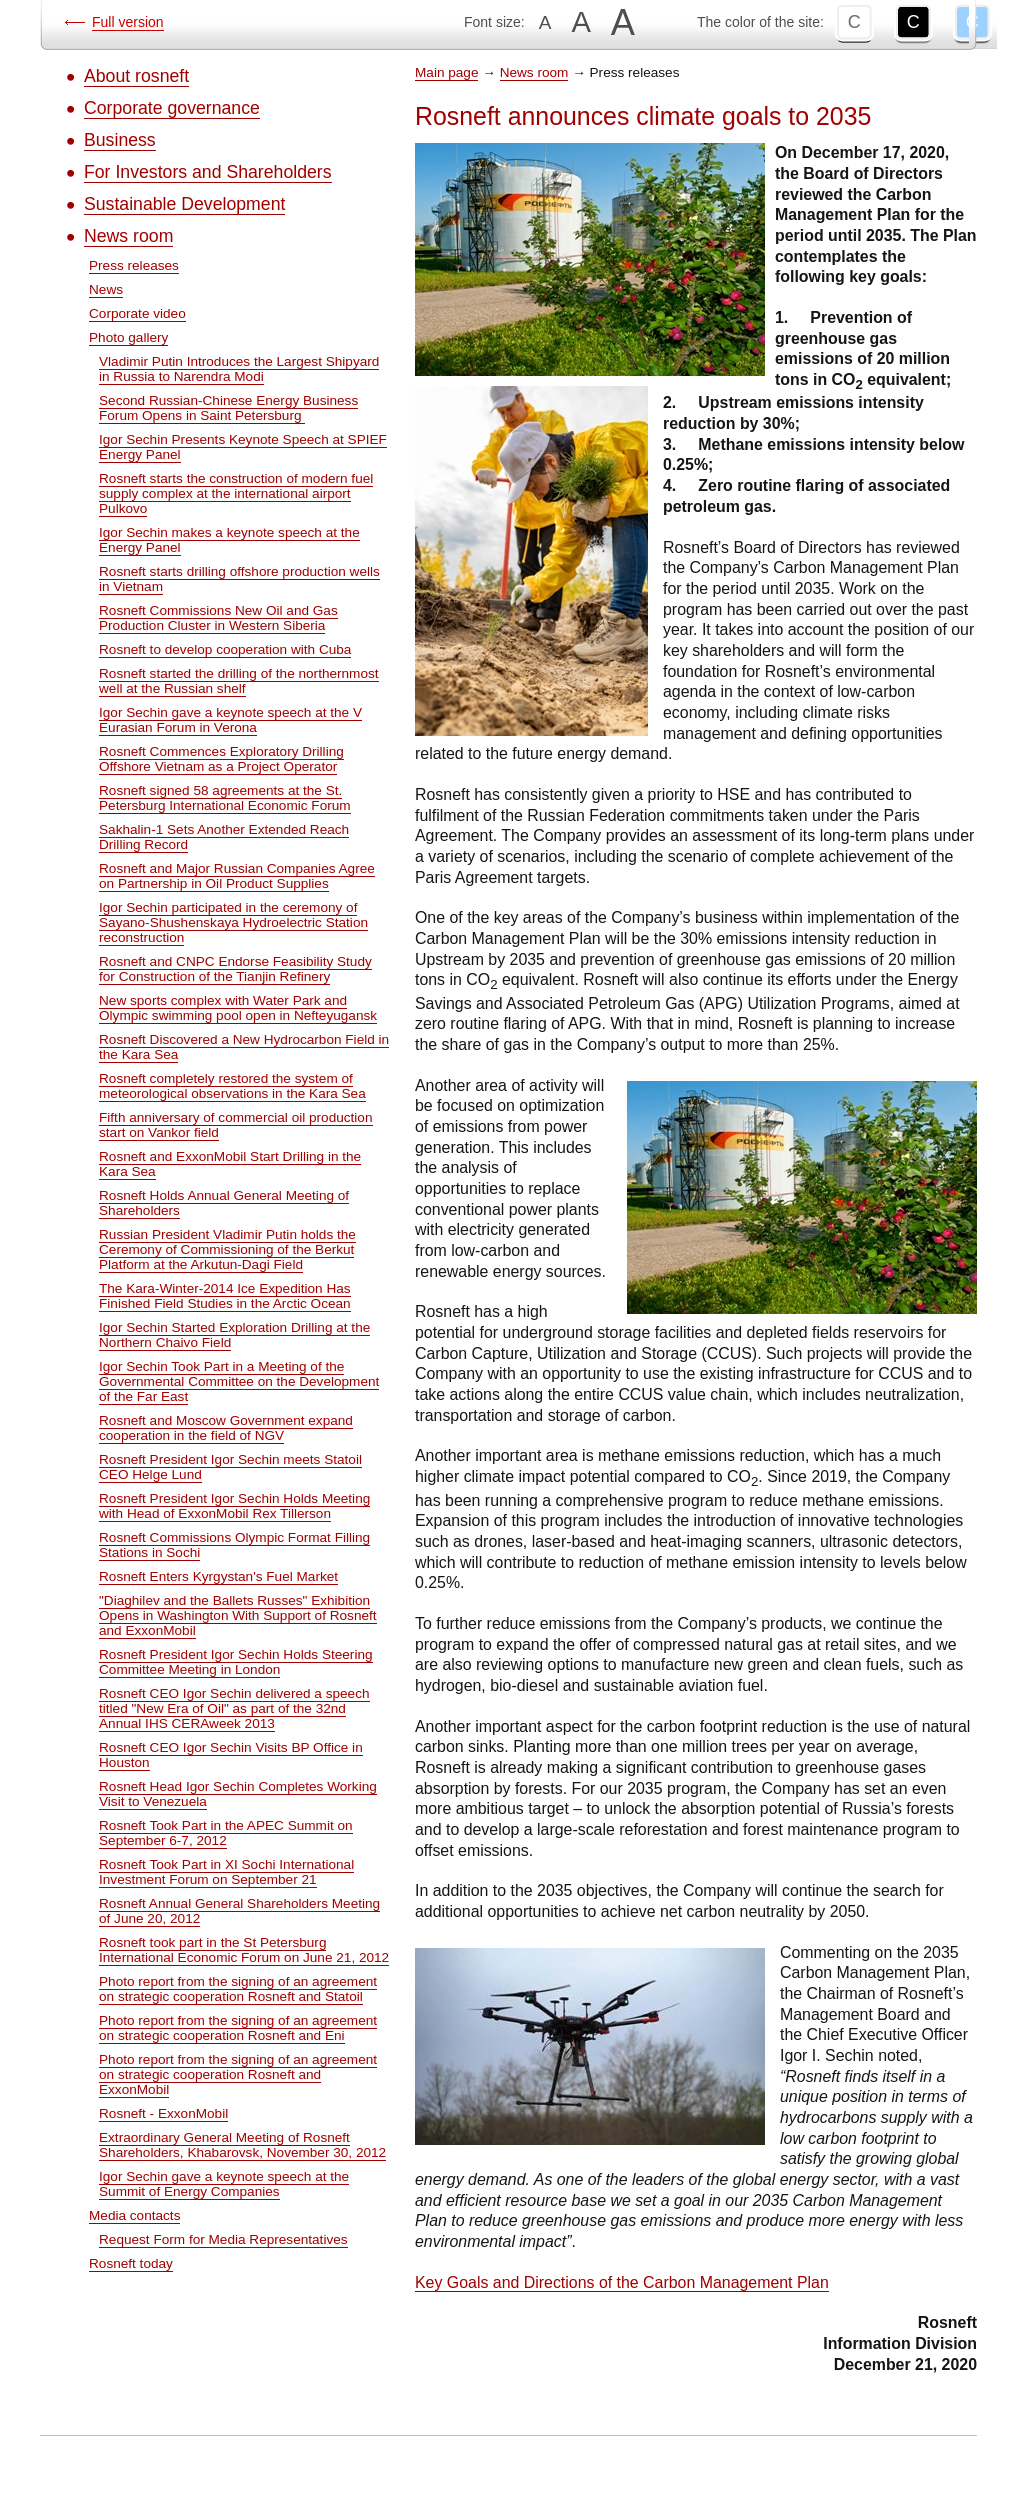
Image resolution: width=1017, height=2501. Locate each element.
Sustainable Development (184, 204)
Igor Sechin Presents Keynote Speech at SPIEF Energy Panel (243, 447)
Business (120, 140)
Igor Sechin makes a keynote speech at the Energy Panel (229, 540)
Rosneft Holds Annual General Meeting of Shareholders (224, 1203)
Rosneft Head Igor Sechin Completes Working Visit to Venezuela (238, 1794)
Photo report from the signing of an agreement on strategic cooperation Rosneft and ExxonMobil (238, 2074)
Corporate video (137, 313)
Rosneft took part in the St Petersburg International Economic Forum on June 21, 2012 (244, 1950)
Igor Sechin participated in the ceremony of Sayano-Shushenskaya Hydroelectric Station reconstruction (233, 922)
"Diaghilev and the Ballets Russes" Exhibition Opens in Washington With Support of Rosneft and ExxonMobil (238, 1615)
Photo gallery (128, 337)
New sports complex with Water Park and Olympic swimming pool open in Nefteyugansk (238, 1008)
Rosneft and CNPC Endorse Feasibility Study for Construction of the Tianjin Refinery (235, 969)
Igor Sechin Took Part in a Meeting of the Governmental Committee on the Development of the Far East (239, 1381)
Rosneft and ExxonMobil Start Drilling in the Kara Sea (230, 1164)
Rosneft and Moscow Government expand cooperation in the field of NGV (226, 1428)
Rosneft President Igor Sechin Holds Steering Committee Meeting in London (236, 1662)
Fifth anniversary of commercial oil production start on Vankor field (236, 1125)
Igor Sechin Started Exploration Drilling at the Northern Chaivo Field (234, 1335)
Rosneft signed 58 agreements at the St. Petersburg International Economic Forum (225, 798)
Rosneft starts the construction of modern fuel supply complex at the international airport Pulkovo (236, 493)
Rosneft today (131, 2263)
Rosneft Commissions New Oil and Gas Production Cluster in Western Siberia (218, 618)
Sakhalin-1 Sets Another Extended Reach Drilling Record (224, 837)
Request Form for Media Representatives (223, 2239)
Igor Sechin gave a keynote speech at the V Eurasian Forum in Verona (230, 720)
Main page (446, 72)
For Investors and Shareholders (208, 172)
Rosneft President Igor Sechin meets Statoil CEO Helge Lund (230, 1467)
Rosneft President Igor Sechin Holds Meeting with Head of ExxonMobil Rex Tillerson (234, 1506)
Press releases (134, 265)
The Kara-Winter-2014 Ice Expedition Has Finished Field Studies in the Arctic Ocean (225, 1296)
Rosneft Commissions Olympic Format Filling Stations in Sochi (234, 1545)
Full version (128, 22)
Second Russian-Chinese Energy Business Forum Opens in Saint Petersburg (228, 408)
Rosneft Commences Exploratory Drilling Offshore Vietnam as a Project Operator (221, 759)
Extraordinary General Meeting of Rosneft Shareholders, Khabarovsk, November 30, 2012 (242, 2145)
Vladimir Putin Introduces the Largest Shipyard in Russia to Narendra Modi (239, 369)
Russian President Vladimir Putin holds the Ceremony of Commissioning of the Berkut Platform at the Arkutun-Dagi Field (227, 1249)
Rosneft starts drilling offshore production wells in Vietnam (239, 579)
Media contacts (134, 2215)
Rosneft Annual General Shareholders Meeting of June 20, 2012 (239, 1911)
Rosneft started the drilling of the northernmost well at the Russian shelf (239, 681)
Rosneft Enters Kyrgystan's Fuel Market (218, 1576)
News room (128, 236)
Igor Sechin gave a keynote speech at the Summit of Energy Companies (224, 2184)
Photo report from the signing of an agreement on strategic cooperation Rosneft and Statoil (238, 1989)
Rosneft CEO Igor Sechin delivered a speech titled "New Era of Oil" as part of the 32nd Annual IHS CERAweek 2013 (234, 1708)
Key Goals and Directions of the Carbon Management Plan (622, 2282)
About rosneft (136, 76)
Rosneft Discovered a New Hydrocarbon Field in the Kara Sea (244, 1047)
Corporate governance (172, 108)
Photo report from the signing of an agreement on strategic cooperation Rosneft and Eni (238, 2028)
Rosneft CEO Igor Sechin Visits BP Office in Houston (231, 1755)
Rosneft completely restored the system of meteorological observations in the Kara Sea (232, 1086)
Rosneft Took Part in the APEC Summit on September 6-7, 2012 (226, 1833)
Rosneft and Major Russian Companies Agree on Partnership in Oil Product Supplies (237, 876)
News (106, 289)
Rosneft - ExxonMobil (163, 2113)
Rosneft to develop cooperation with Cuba (225, 649)
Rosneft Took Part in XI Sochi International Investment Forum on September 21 (226, 1872)
